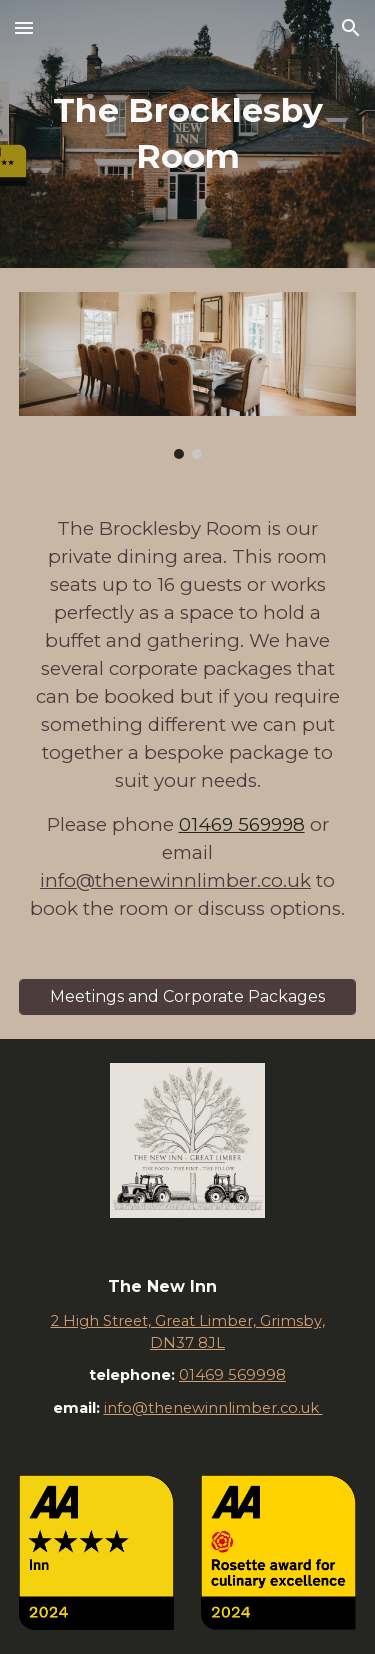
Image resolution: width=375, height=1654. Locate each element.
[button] (24, 27)
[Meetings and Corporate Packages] (188, 996)
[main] (188, 134)
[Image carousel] (188, 375)
